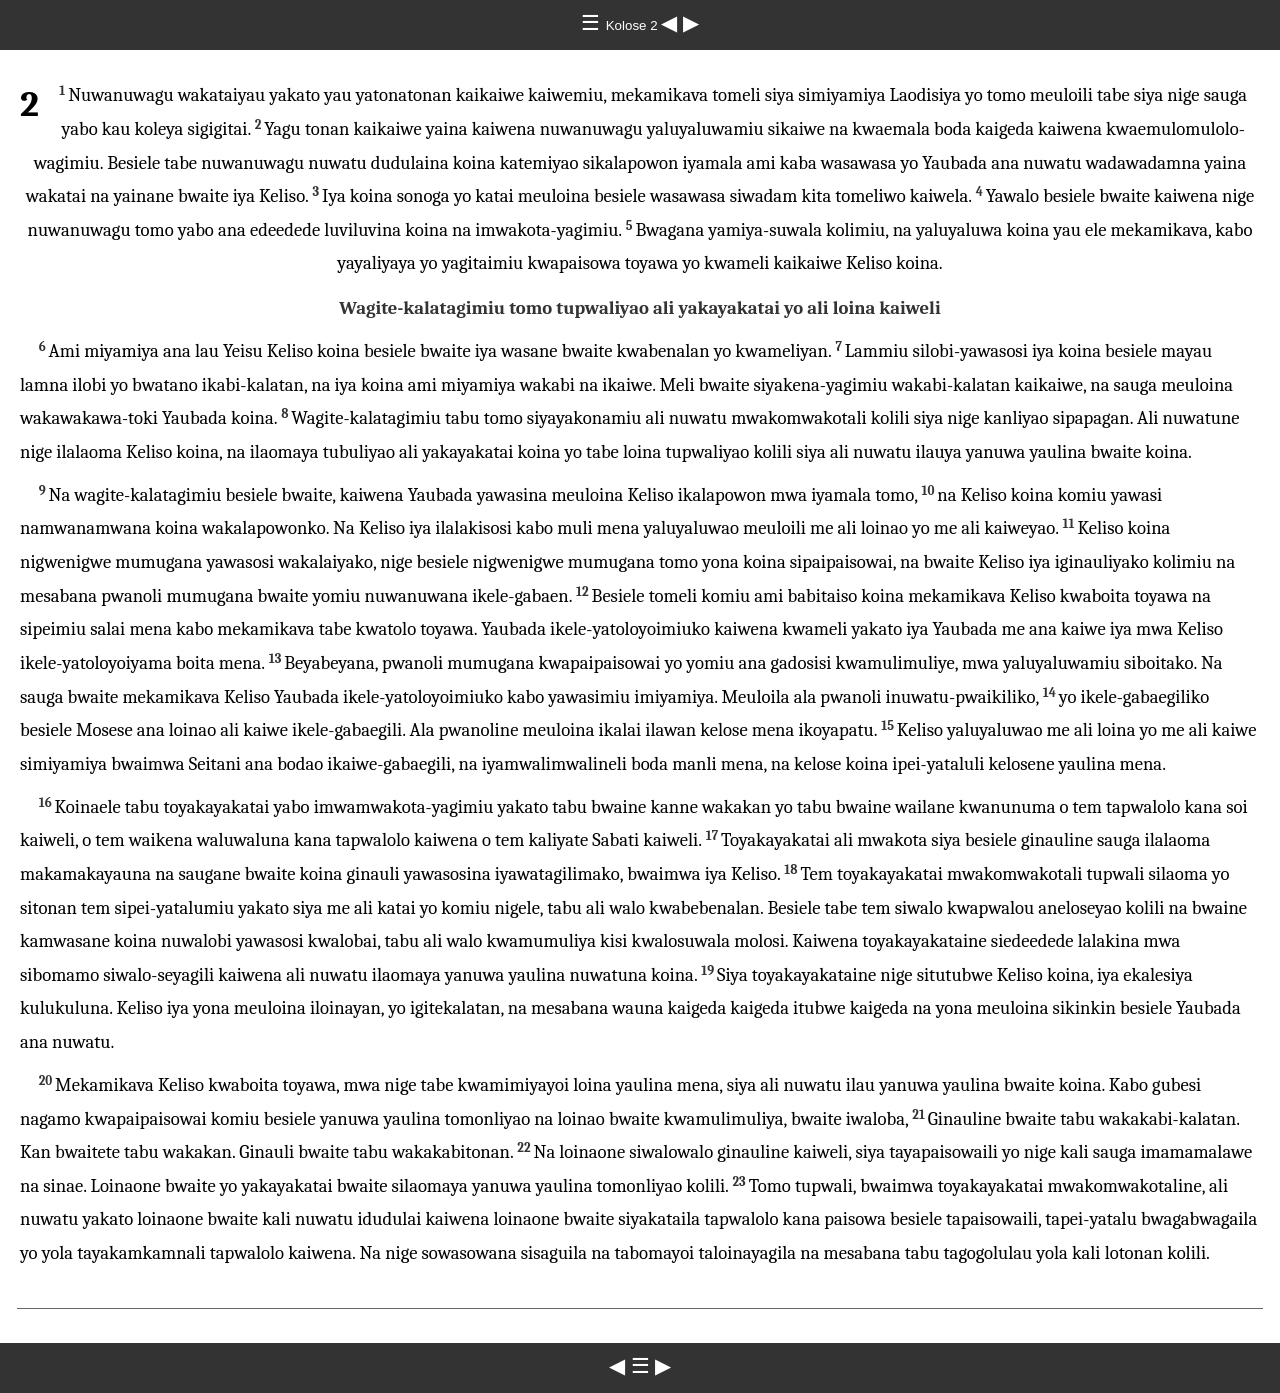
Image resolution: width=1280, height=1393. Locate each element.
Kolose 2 (634, 25)
